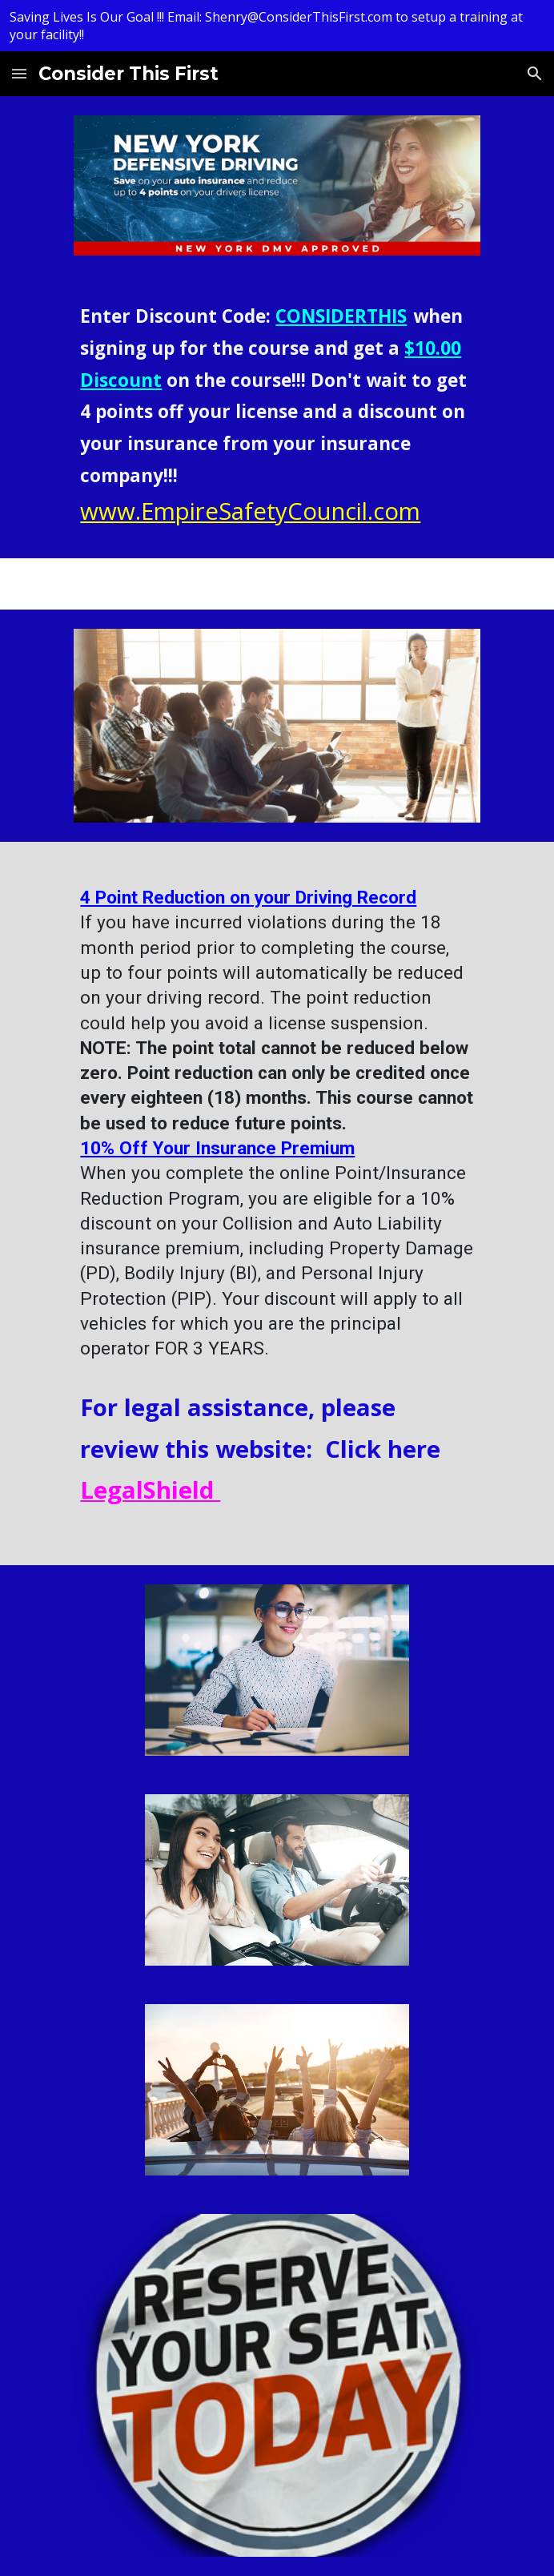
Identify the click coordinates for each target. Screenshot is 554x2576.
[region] (277, 25)
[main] (277, 416)
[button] (19, 73)
